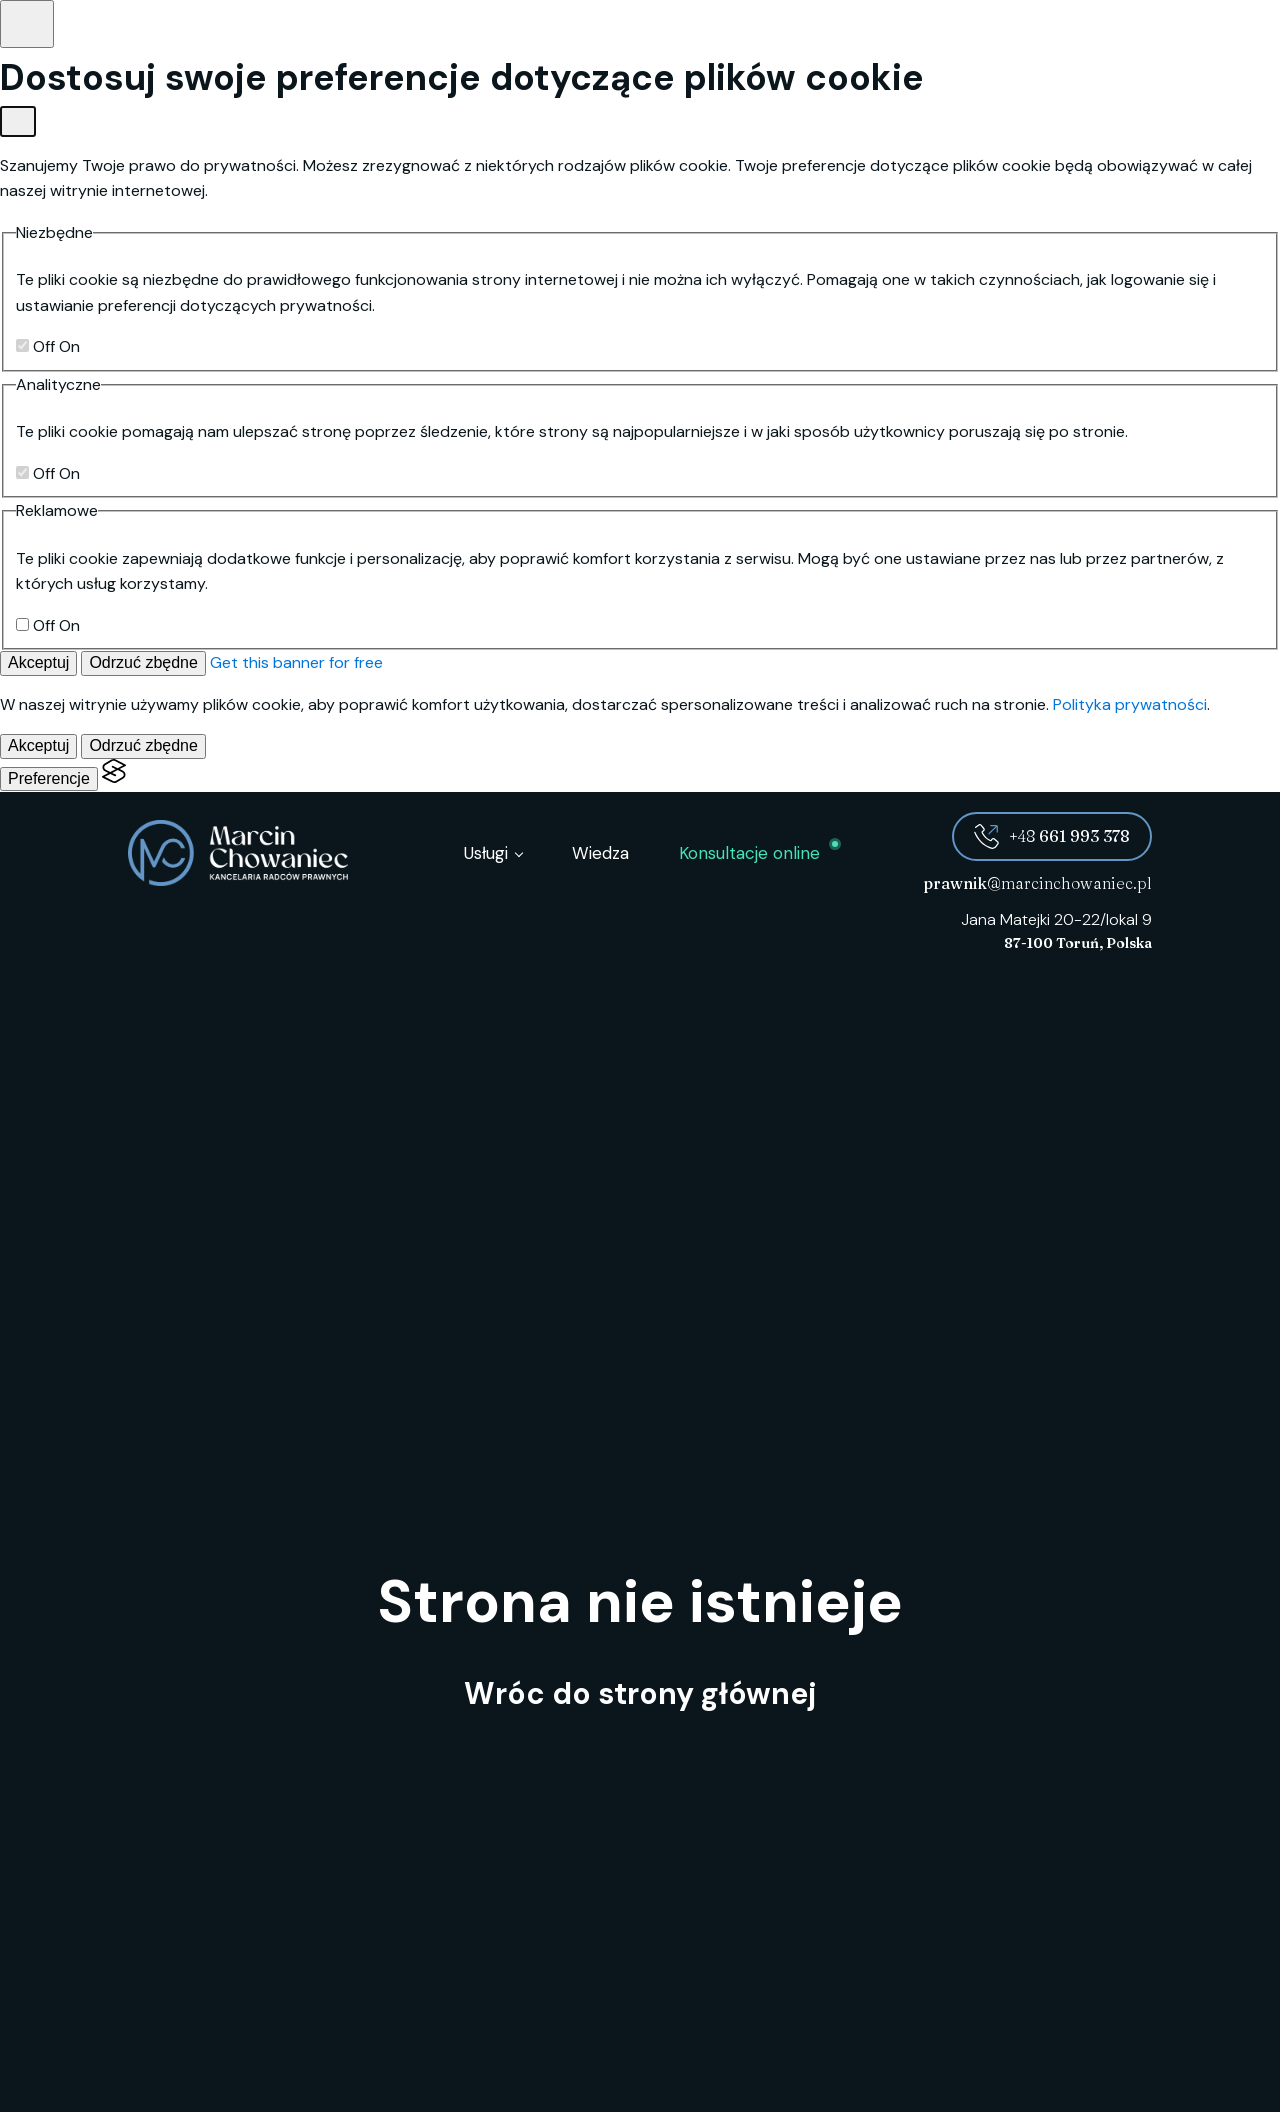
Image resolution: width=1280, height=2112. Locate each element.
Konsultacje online (749, 853)
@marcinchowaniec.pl (1037, 883)
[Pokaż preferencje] (27, 24)
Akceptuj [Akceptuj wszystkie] (38, 662)
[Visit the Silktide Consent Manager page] (114, 778)
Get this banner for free (296, 662)
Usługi (486, 853)
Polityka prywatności (1130, 704)
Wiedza (600, 853)
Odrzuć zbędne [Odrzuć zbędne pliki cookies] (143, 662)
